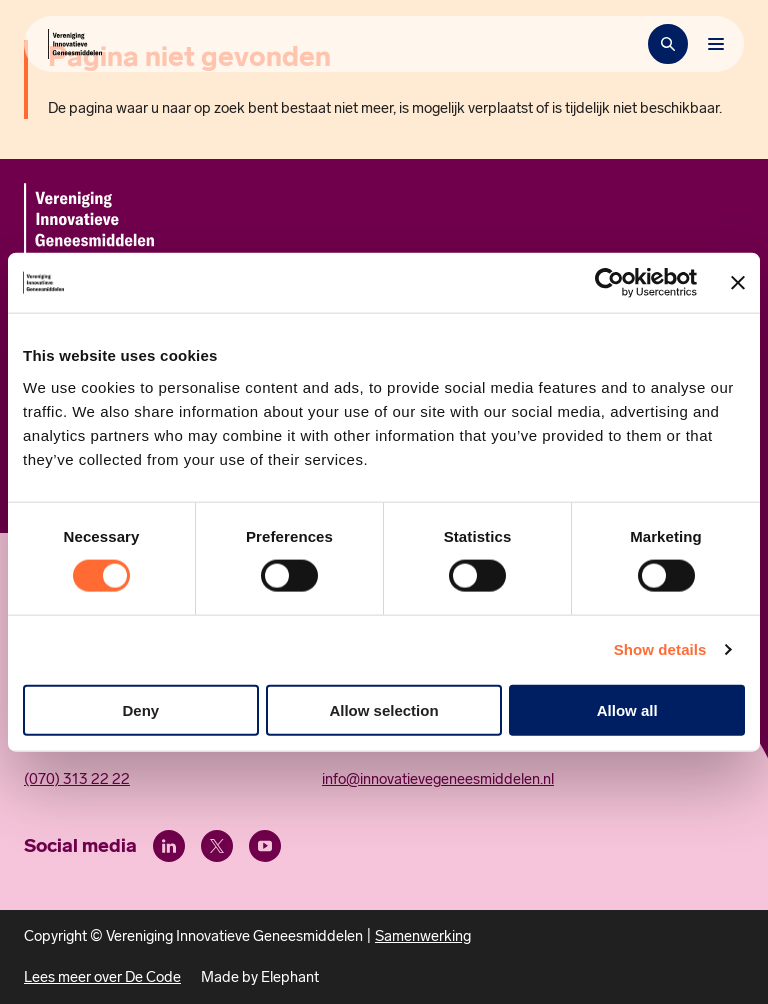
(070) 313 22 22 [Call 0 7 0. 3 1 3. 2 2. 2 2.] (77, 779)
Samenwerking (423, 936)
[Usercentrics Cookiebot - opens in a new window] (609, 283)
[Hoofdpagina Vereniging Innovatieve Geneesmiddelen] (75, 44)
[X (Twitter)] (217, 846)
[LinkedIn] (169, 846)
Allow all (627, 709)
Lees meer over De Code (102, 977)
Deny (140, 709)
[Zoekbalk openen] (668, 44)
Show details (660, 649)
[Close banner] (738, 283)
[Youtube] (265, 846)
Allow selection (383, 709)
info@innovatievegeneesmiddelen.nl (438, 779)
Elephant (290, 977)
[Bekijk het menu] (716, 44)
